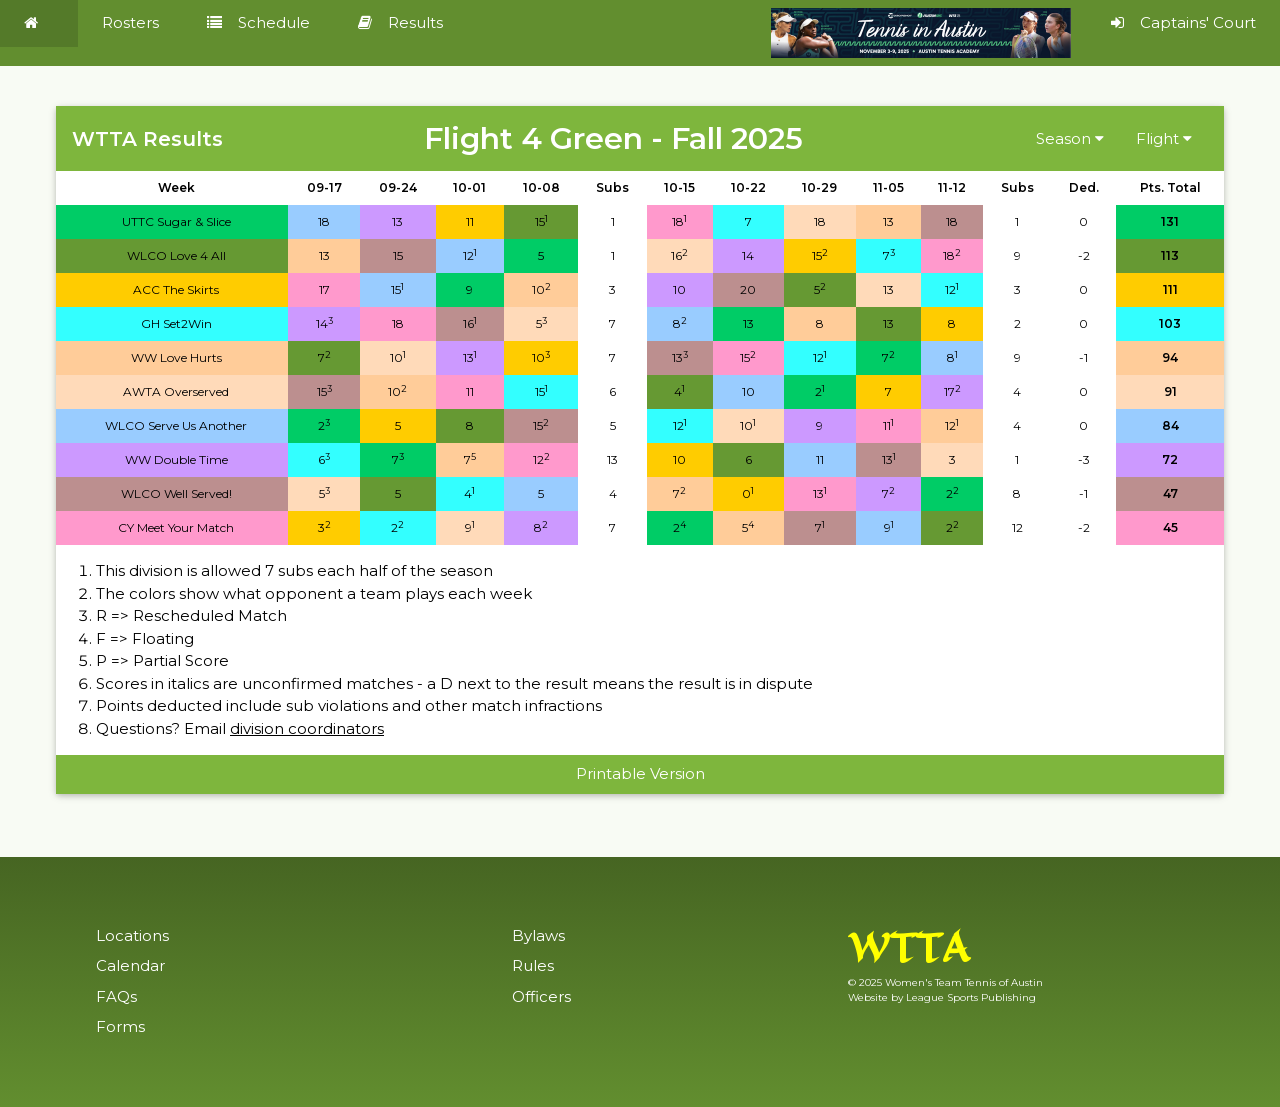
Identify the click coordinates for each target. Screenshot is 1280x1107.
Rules (533, 965)
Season (1070, 138)
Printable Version (640, 773)
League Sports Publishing (971, 997)
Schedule (258, 22)
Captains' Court (1183, 22)
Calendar (130, 965)
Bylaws (538, 935)
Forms (120, 1026)
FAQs (116, 996)
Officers (541, 996)
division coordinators (307, 728)
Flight (1164, 138)
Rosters (130, 22)
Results (400, 22)
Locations (132, 935)
